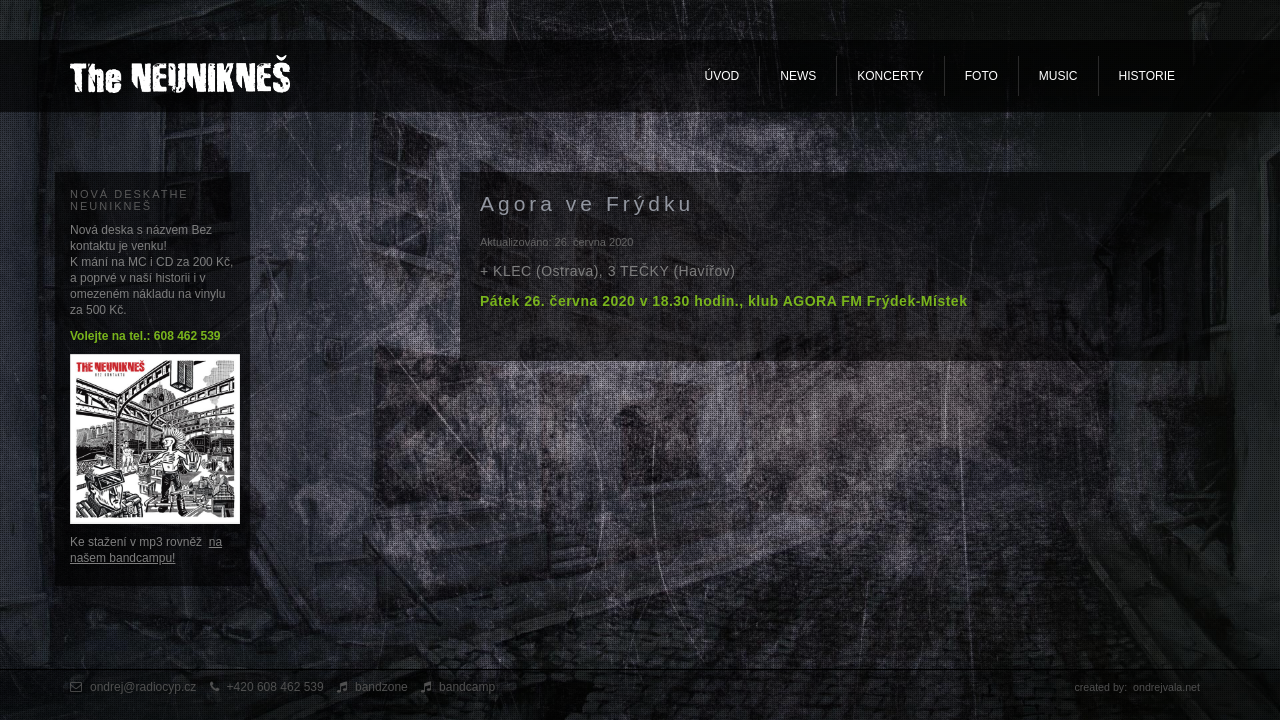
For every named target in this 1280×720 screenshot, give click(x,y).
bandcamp (467, 687)
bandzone (381, 687)
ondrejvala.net (1166, 687)
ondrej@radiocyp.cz (143, 687)
